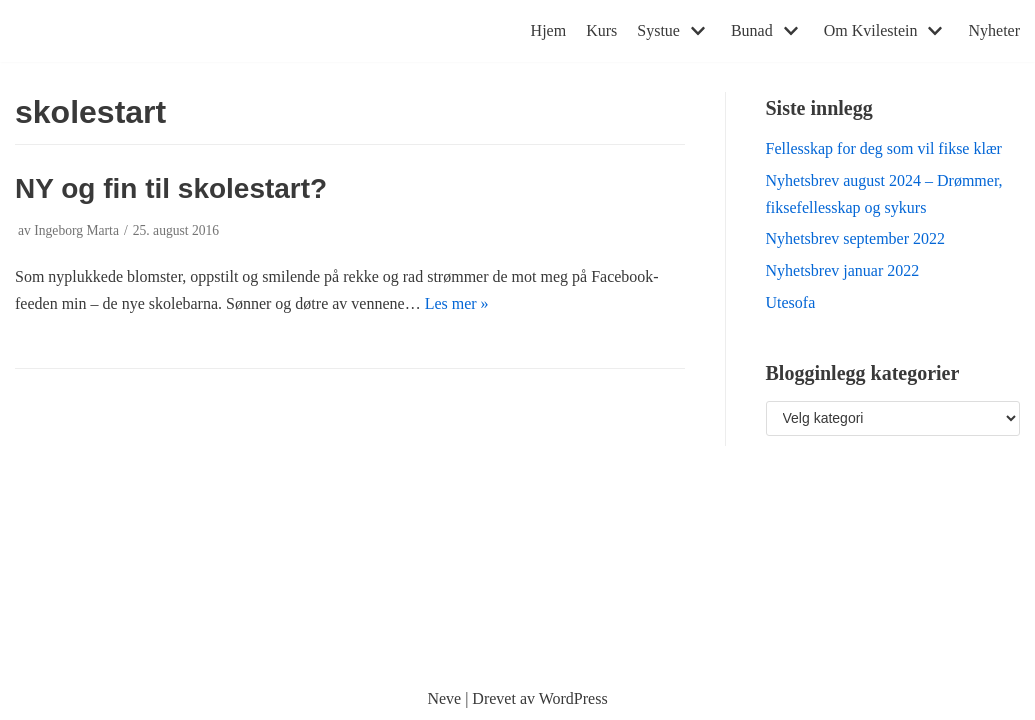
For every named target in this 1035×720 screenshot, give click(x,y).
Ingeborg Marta (76, 230)
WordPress (573, 698)
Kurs (601, 30)
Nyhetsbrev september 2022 (856, 238)
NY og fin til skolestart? (171, 188)
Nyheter (994, 30)
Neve (444, 698)
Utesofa (791, 302)
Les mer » (457, 303)
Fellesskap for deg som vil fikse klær (884, 148)
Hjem (549, 30)
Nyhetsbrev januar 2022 (843, 270)
